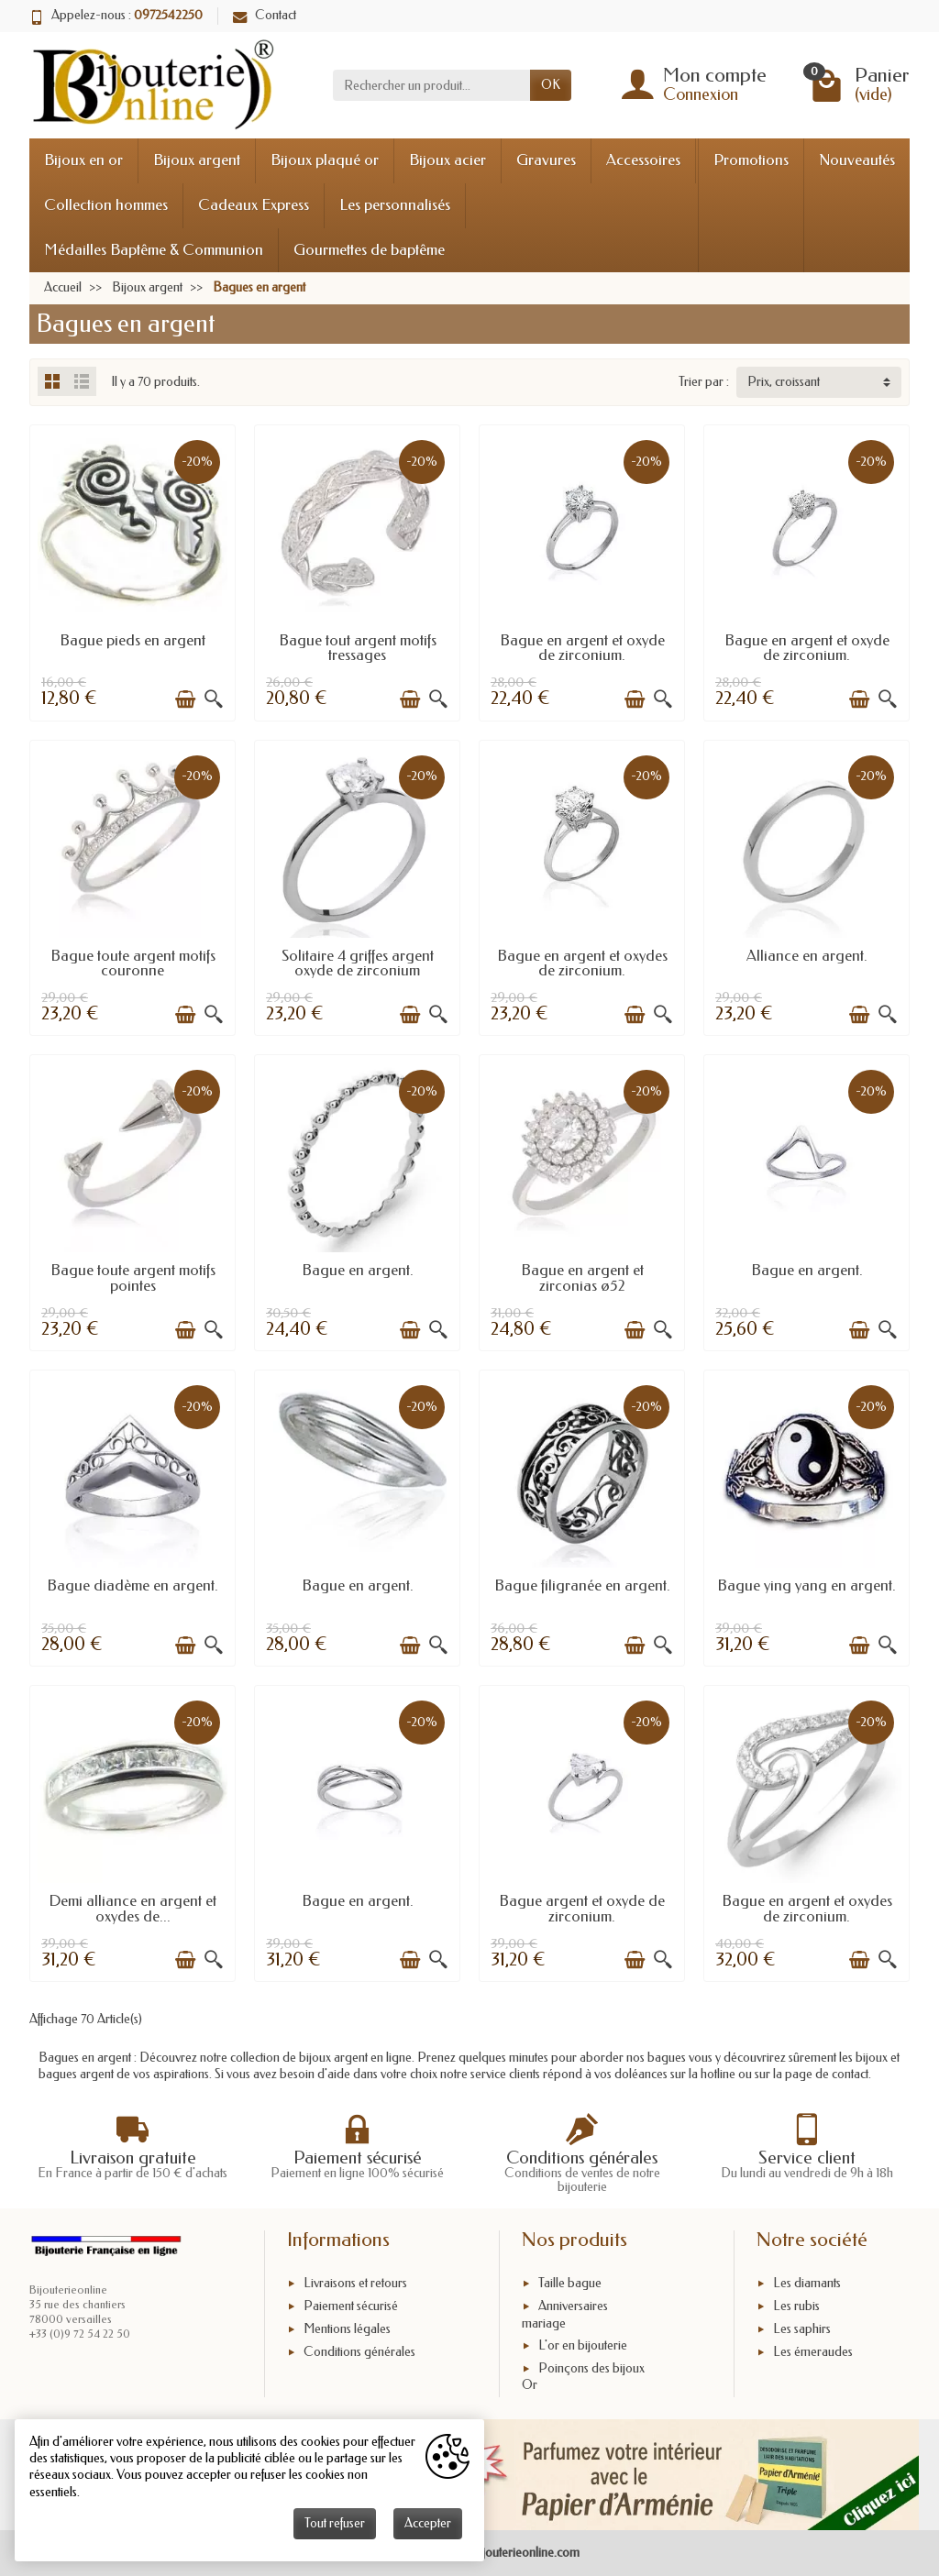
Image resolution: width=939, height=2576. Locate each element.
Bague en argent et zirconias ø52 (582, 1277)
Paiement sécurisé (351, 2306)
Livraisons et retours (355, 2284)
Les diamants (807, 2284)
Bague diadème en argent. (132, 1585)
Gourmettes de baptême (369, 250)
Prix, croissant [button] (783, 382)
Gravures (546, 160)
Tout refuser (334, 2523)
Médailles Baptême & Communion (153, 250)
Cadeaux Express (253, 205)
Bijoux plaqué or (325, 160)
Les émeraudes (813, 2352)
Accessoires (643, 160)
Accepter (427, 2523)
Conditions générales (359, 2352)
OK (550, 85)
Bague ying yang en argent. (806, 1585)
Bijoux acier (447, 160)
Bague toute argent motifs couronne (132, 963)
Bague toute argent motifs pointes (132, 1277)
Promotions (751, 160)
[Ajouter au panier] (185, 699)
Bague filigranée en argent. (582, 1585)
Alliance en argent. (806, 955)
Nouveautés (857, 160)
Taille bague (570, 2284)
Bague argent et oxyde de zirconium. (582, 1908)
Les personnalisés (394, 205)
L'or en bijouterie (582, 2345)
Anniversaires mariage (565, 2314)
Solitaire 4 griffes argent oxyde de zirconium (358, 963)
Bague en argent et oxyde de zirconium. (582, 648)
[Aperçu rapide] (214, 699)
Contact (264, 15)
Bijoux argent (196, 160)
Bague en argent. (358, 1270)
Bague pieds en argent (132, 640)
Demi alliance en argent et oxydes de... (132, 1908)
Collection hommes (106, 205)
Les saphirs (802, 2329)
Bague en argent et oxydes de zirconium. (582, 963)
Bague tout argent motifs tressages (357, 648)
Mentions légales (347, 2329)
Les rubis (796, 2306)
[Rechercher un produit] (431, 85)
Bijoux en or (83, 160)
